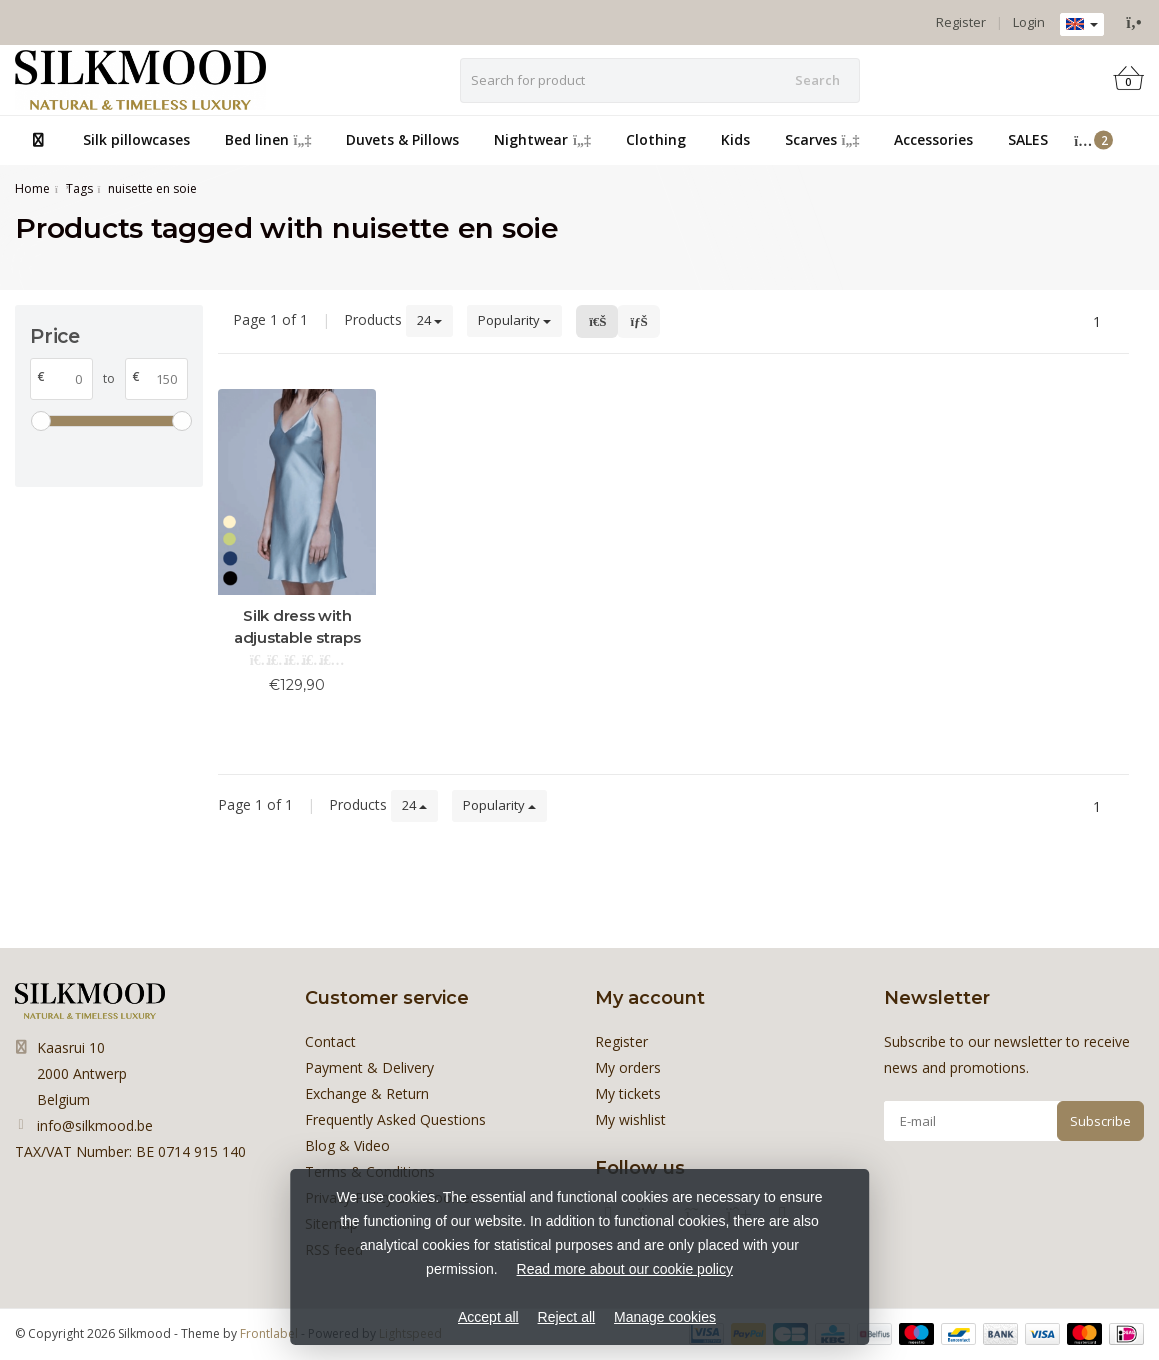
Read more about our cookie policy (625, 1269)
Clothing (656, 139)
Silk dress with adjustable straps (297, 626)
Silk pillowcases (136, 139)
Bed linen (268, 139)
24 (429, 320)
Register (961, 22)
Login (1029, 22)
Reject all (567, 1317)
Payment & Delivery (369, 1067)
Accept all (488, 1317)
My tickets (628, 1093)
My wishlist (630, 1119)
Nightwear (542, 139)
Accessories (933, 139)
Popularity (514, 320)
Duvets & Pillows (402, 139)
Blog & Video (347, 1145)
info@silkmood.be (95, 1125)
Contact (330, 1041)
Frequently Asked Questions (395, 1119)
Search (817, 80)
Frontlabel (269, 1333)
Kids (735, 139)
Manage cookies (665, 1317)
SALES (1028, 139)
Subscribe (1100, 1121)
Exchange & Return (367, 1093)
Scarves (822, 139)
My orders (628, 1067)
